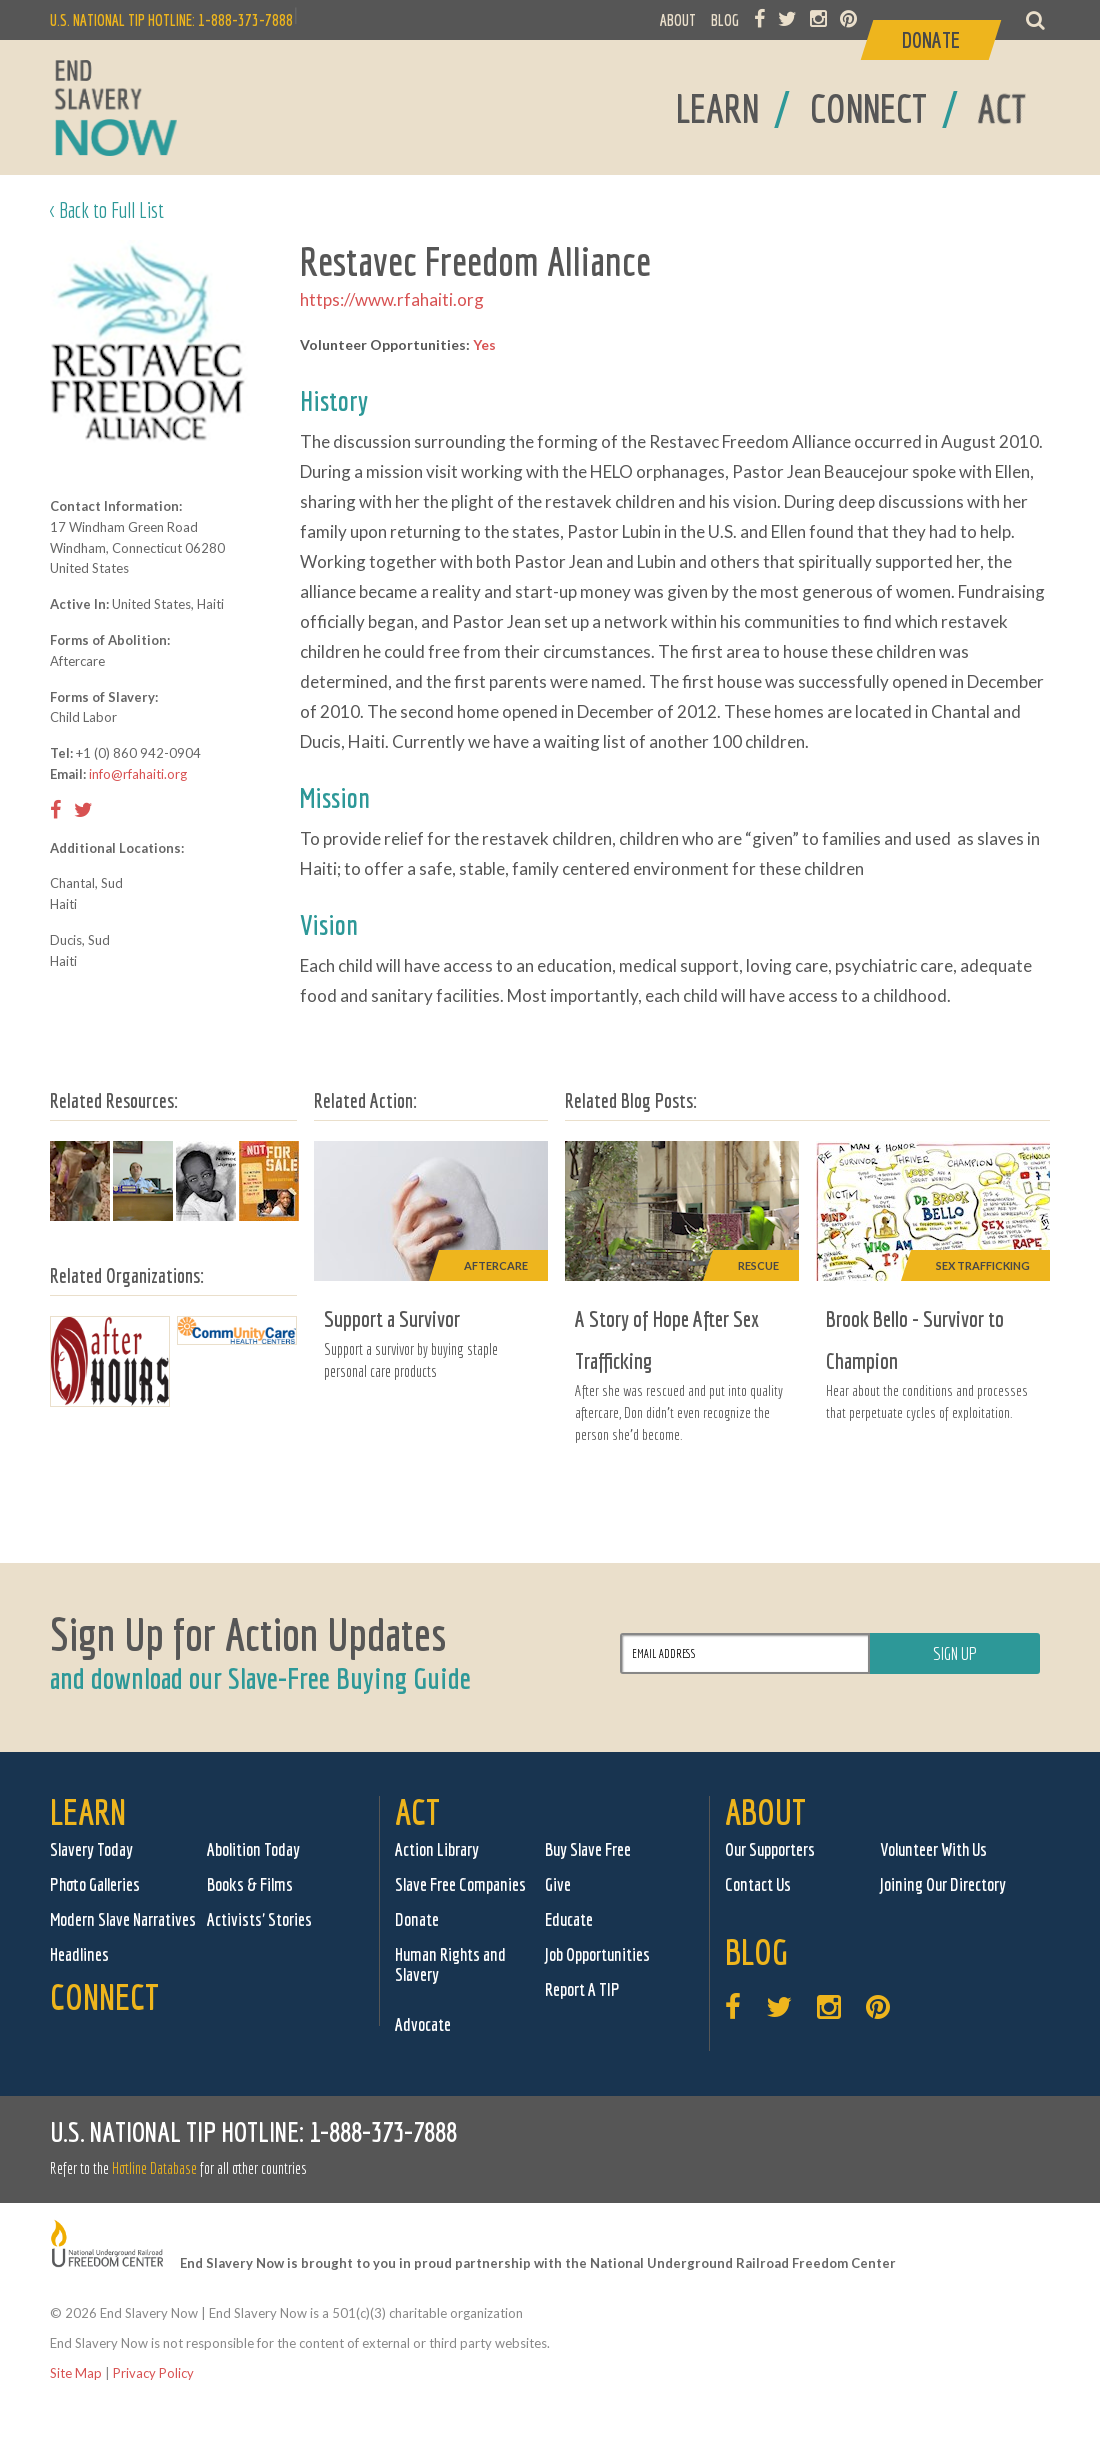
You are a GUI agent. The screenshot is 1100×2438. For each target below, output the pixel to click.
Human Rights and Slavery (450, 1964)
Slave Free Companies (460, 1884)
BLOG (725, 20)
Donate (417, 1919)
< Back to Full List (107, 209)
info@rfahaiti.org (138, 774)
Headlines (79, 1954)
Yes (484, 344)
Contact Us (758, 1884)
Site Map (76, 2373)
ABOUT (678, 20)
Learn (88, 1811)
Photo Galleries (95, 1884)
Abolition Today (253, 1849)
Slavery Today (91, 1849)
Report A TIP (582, 1989)
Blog (756, 1951)
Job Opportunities (597, 1954)
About (765, 1811)
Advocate (423, 2024)
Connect (104, 1996)
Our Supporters (770, 1849)
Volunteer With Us (933, 1849)
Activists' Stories (259, 1919)
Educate (569, 1919)
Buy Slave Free (588, 1849)
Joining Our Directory (943, 1884)
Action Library (437, 1849)
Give (558, 1884)
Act (417, 1811)
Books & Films (250, 1884)
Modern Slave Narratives (123, 1919)
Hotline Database (154, 2168)
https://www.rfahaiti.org (392, 299)
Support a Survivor (392, 1318)
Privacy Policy (153, 2373)
